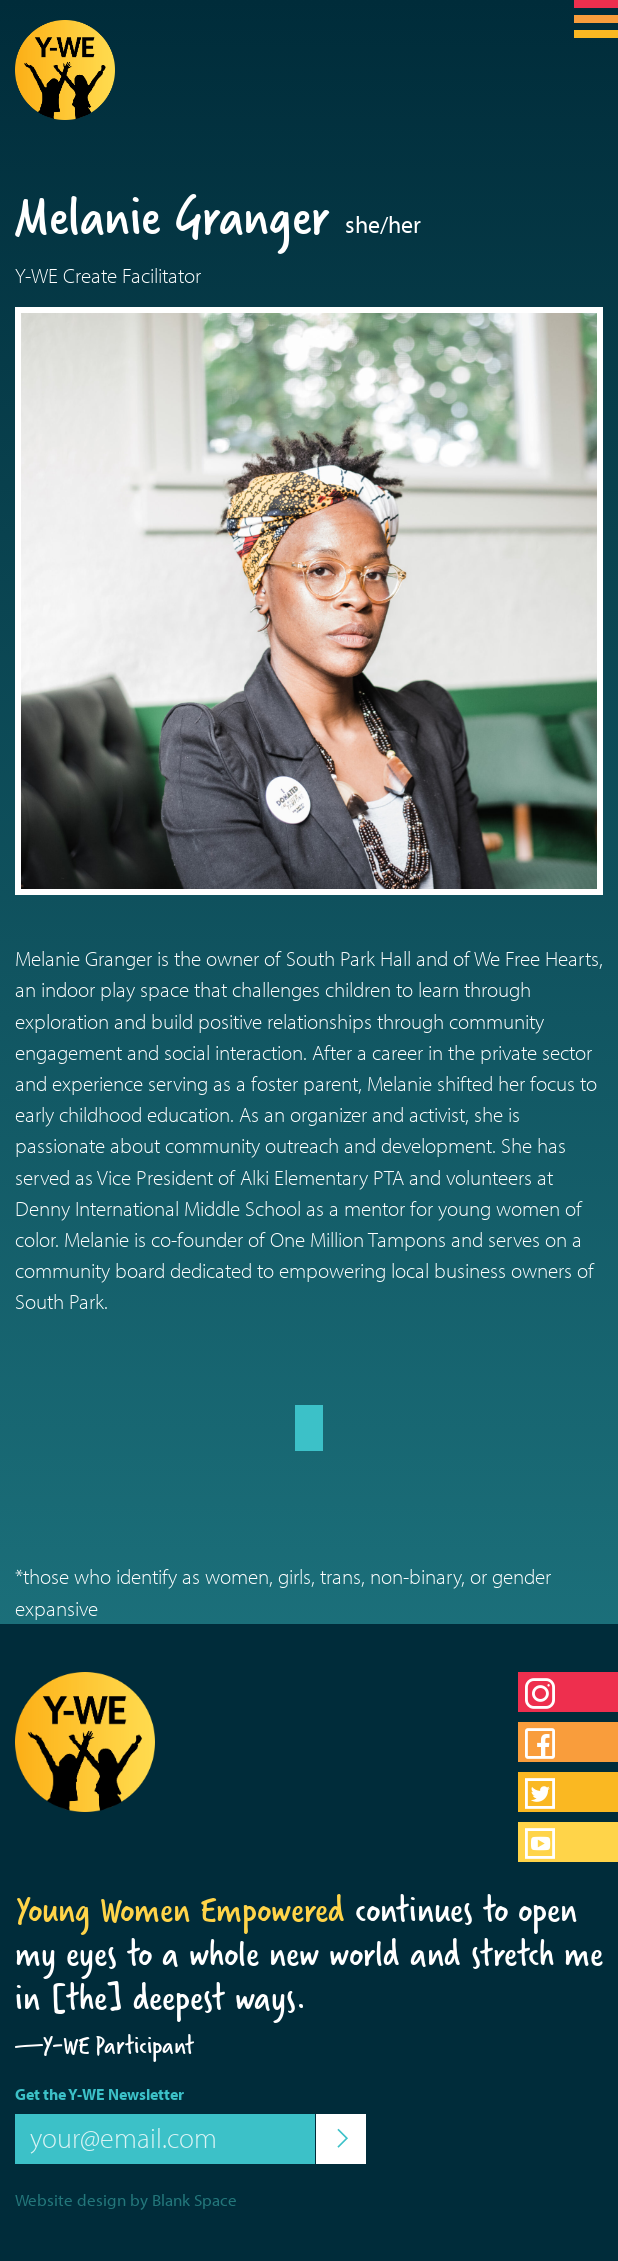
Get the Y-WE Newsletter (99, 2094)
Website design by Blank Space (126, 2199)
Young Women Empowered (180, 1910)
